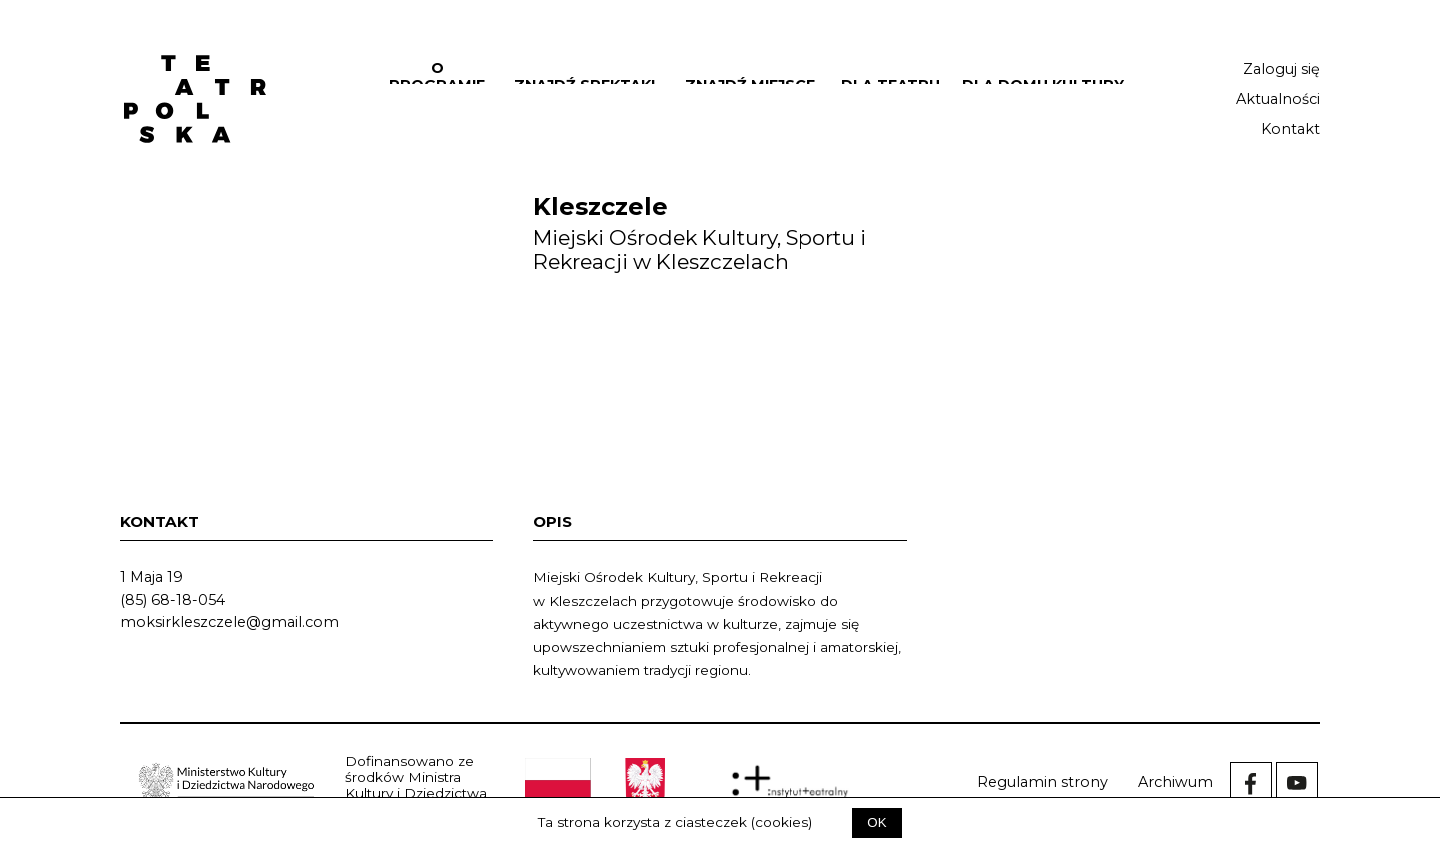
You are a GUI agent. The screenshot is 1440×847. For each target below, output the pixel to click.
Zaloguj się (1281, 69)
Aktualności (1278, 99)
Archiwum (1175, 782)
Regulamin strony (1042, 782)
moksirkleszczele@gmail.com (229, 622)
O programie (437, 76)
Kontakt (1290, 129)
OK (876, 822)
